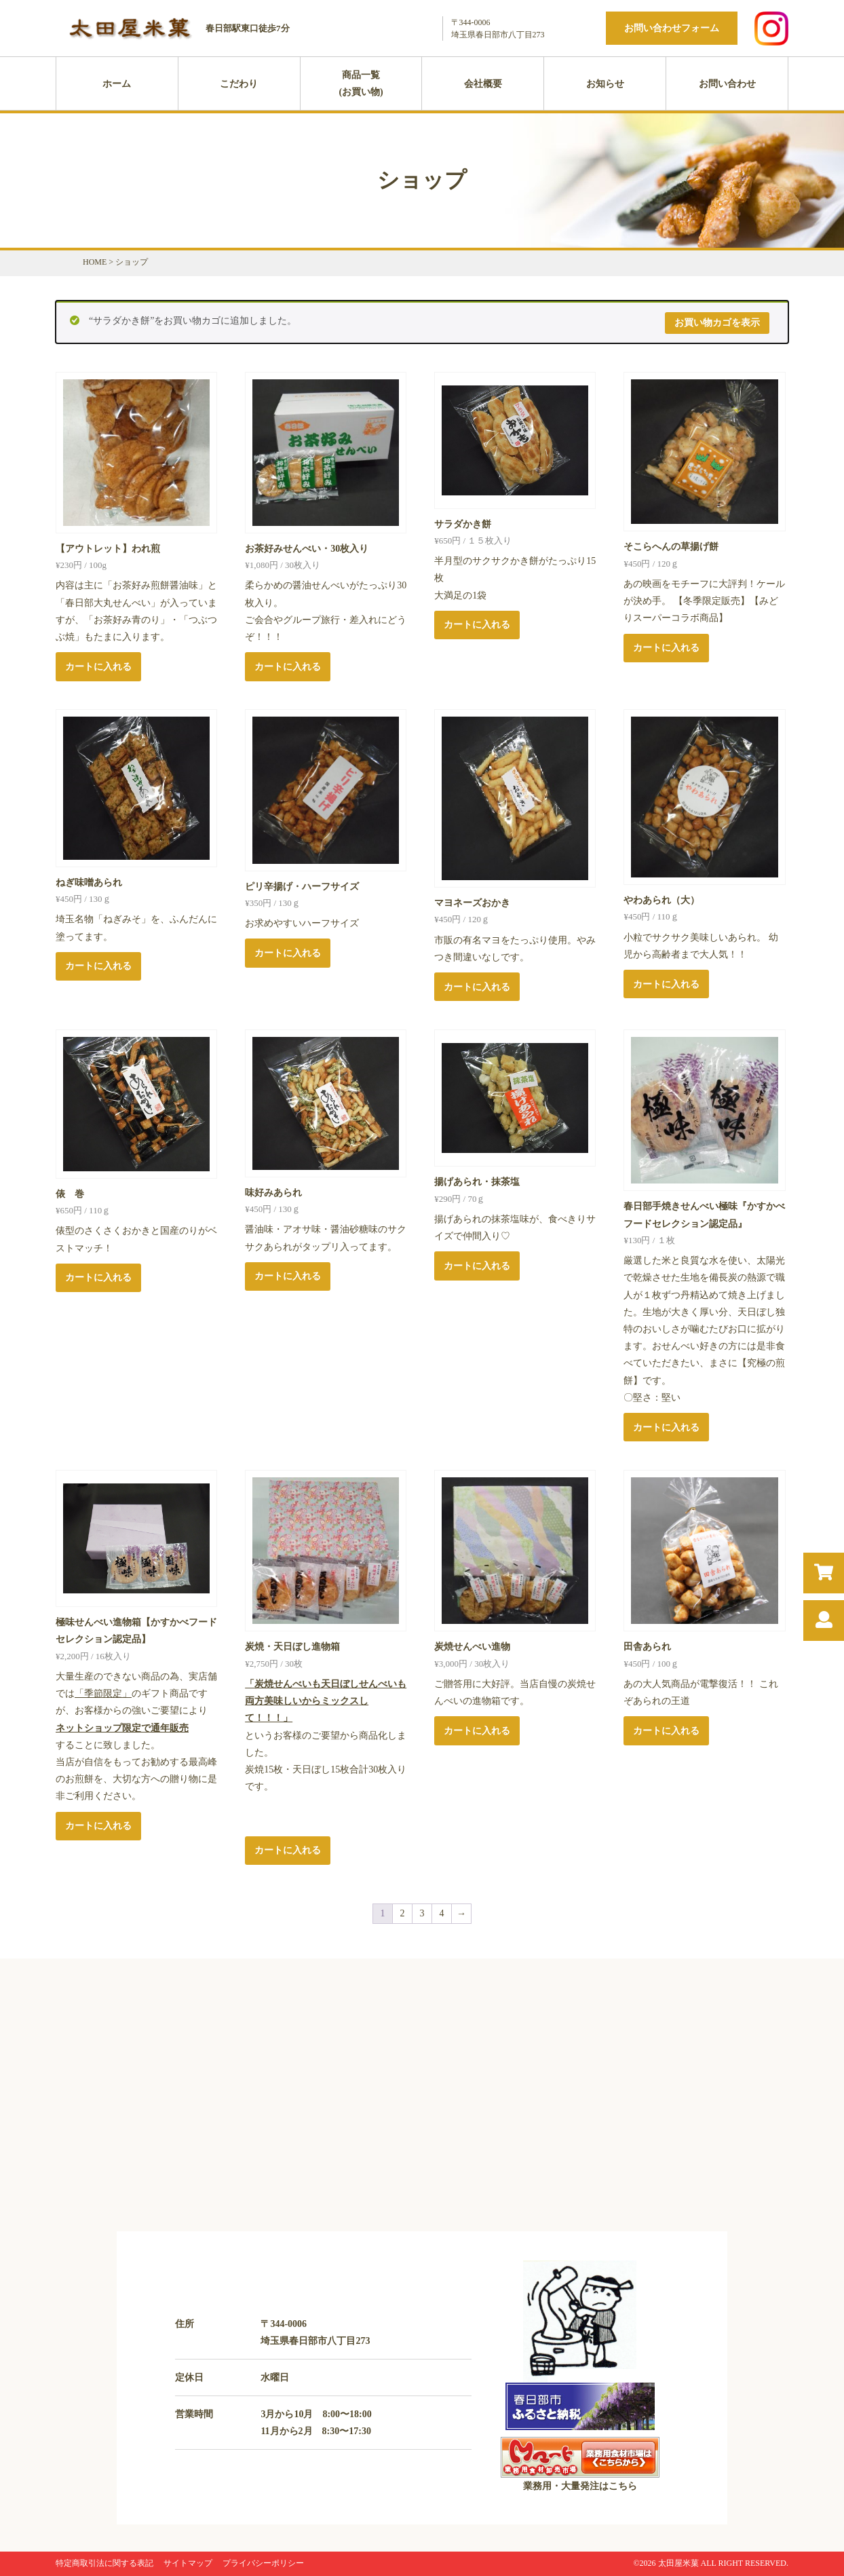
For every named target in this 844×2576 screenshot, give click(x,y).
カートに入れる (98, 667)
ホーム (116, 84)
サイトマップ (188, 2563)
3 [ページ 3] (422, 1913)
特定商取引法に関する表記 (104, 2563)
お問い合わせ (727, 84)
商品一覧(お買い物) (361, 83)
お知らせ (605, 84)
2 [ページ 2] (402, 1913)
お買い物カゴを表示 (717, 323)
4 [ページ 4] (442, 1913)
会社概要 (483, 84)
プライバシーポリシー (263, 2563)
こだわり (239, 84)
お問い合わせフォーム (671, 28)
